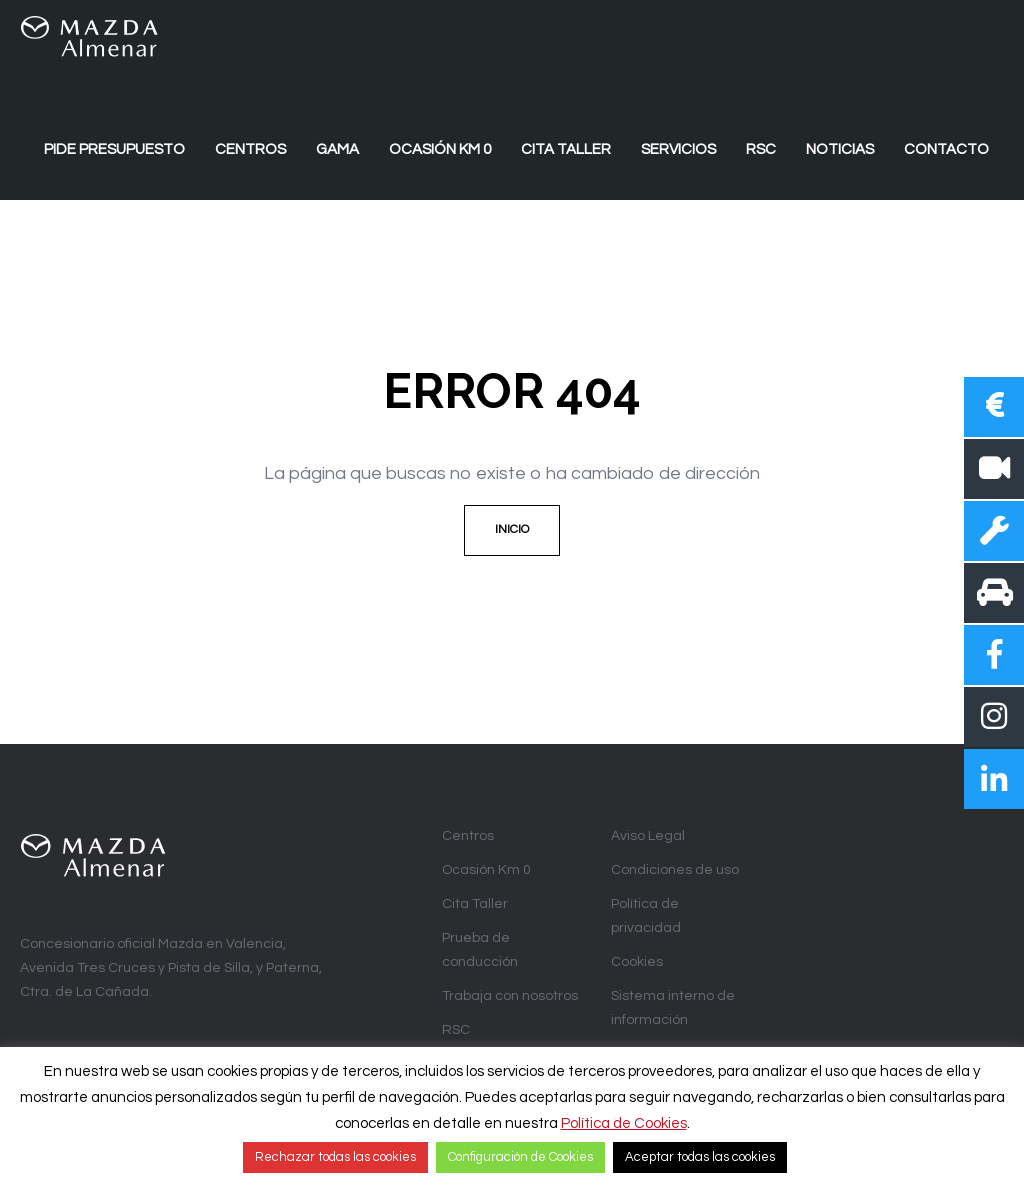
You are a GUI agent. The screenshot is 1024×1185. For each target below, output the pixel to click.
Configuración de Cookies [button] (520, 1157)
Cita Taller (475, 904)
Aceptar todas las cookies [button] (700, 1157)
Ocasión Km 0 (486, 870)
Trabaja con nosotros (510, 996)
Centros (468, 836)
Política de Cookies (624, 1123)
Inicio (512, 529)
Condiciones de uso (675, 870)
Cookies (637, 962)
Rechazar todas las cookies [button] (335, 1157)
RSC (456, 1030)
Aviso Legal (648, 836)
